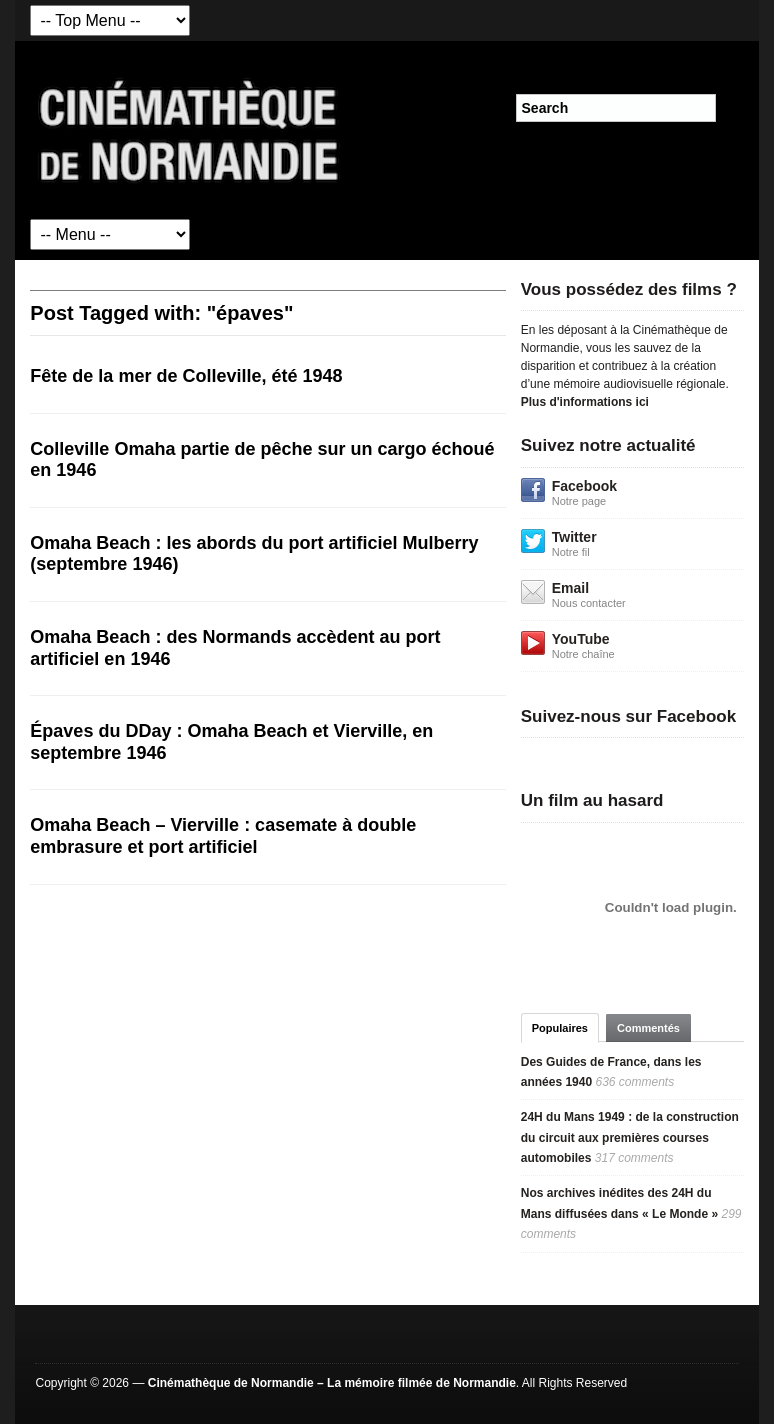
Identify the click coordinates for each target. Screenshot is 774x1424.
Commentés (648, 1028)
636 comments (634, 1082)
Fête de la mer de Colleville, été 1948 (186, 376)
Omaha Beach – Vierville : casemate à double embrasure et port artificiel (223, 836)
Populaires (560, 1028)
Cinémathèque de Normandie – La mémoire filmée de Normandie (332, 1383)
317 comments (634, 1158)
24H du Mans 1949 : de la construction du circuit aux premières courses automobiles (630, 1137)
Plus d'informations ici (585, 402)
